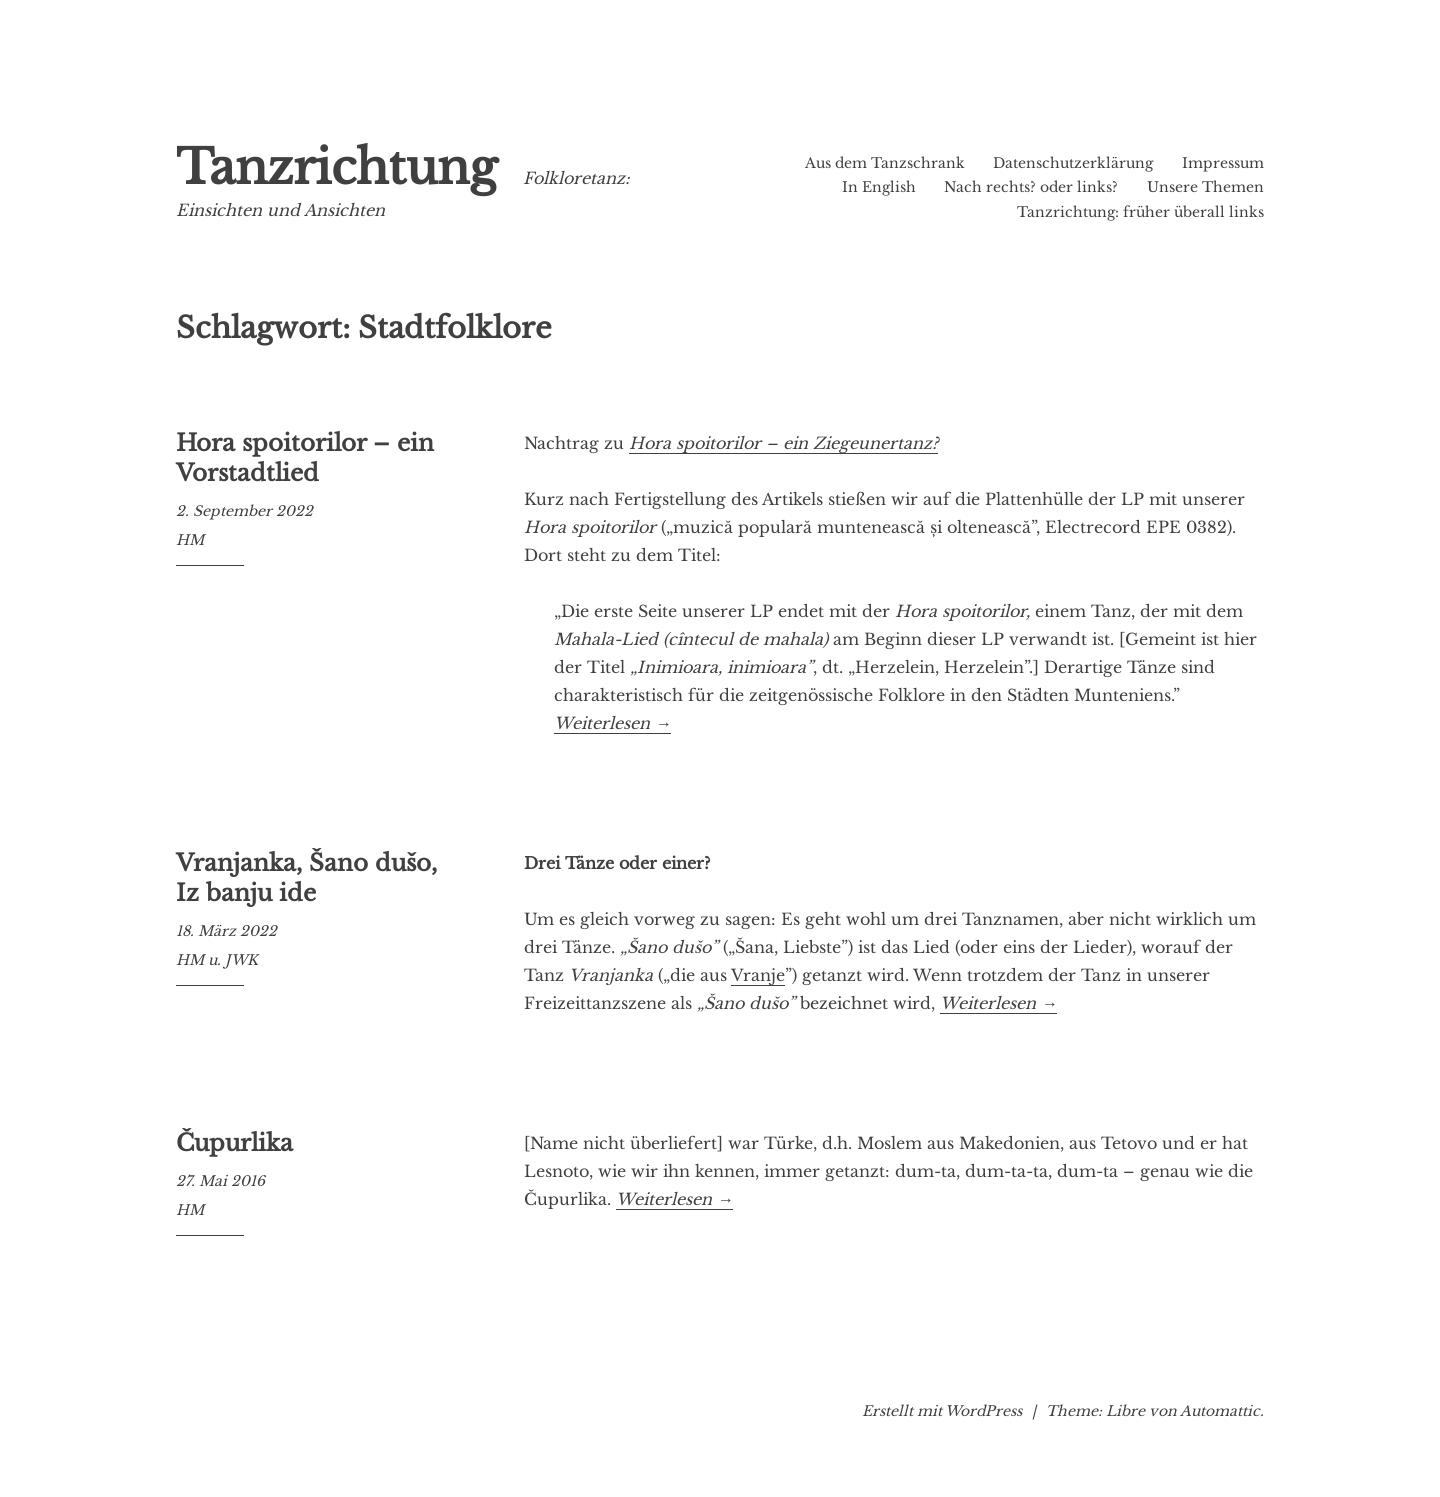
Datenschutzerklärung (1073, 163)
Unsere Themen (1205, 187)
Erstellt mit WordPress (942, 1411)
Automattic (1220, 1411)
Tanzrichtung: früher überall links (1140, 212)
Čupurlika (234, 1143)
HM (190, 540)
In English (879, 187)
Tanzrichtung (336, 167)
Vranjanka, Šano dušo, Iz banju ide (306, 878)
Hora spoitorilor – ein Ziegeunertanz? (783, 443)
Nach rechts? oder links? (1031, 187)
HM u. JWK (217, 960)
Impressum (1223, 163)
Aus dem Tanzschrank (885, 163)
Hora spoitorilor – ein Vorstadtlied (305, 458)
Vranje (758, 975)
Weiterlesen (612, 723)
